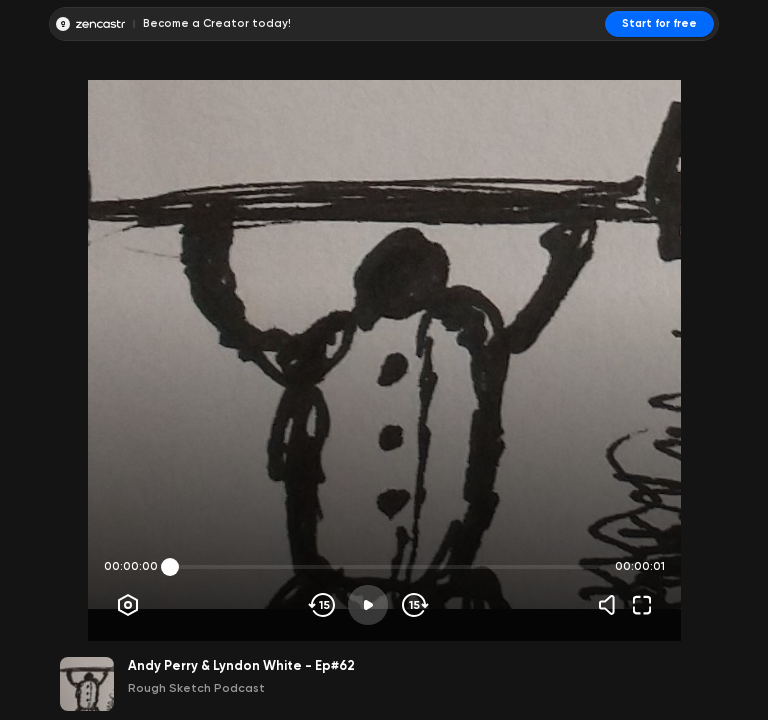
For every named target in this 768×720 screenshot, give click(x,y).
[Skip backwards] (322, 605)
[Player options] (128, 605)
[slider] (170, 567)
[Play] (368, 605)
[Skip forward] (413, 605)
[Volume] (612, 605)
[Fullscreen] (642, 605)
